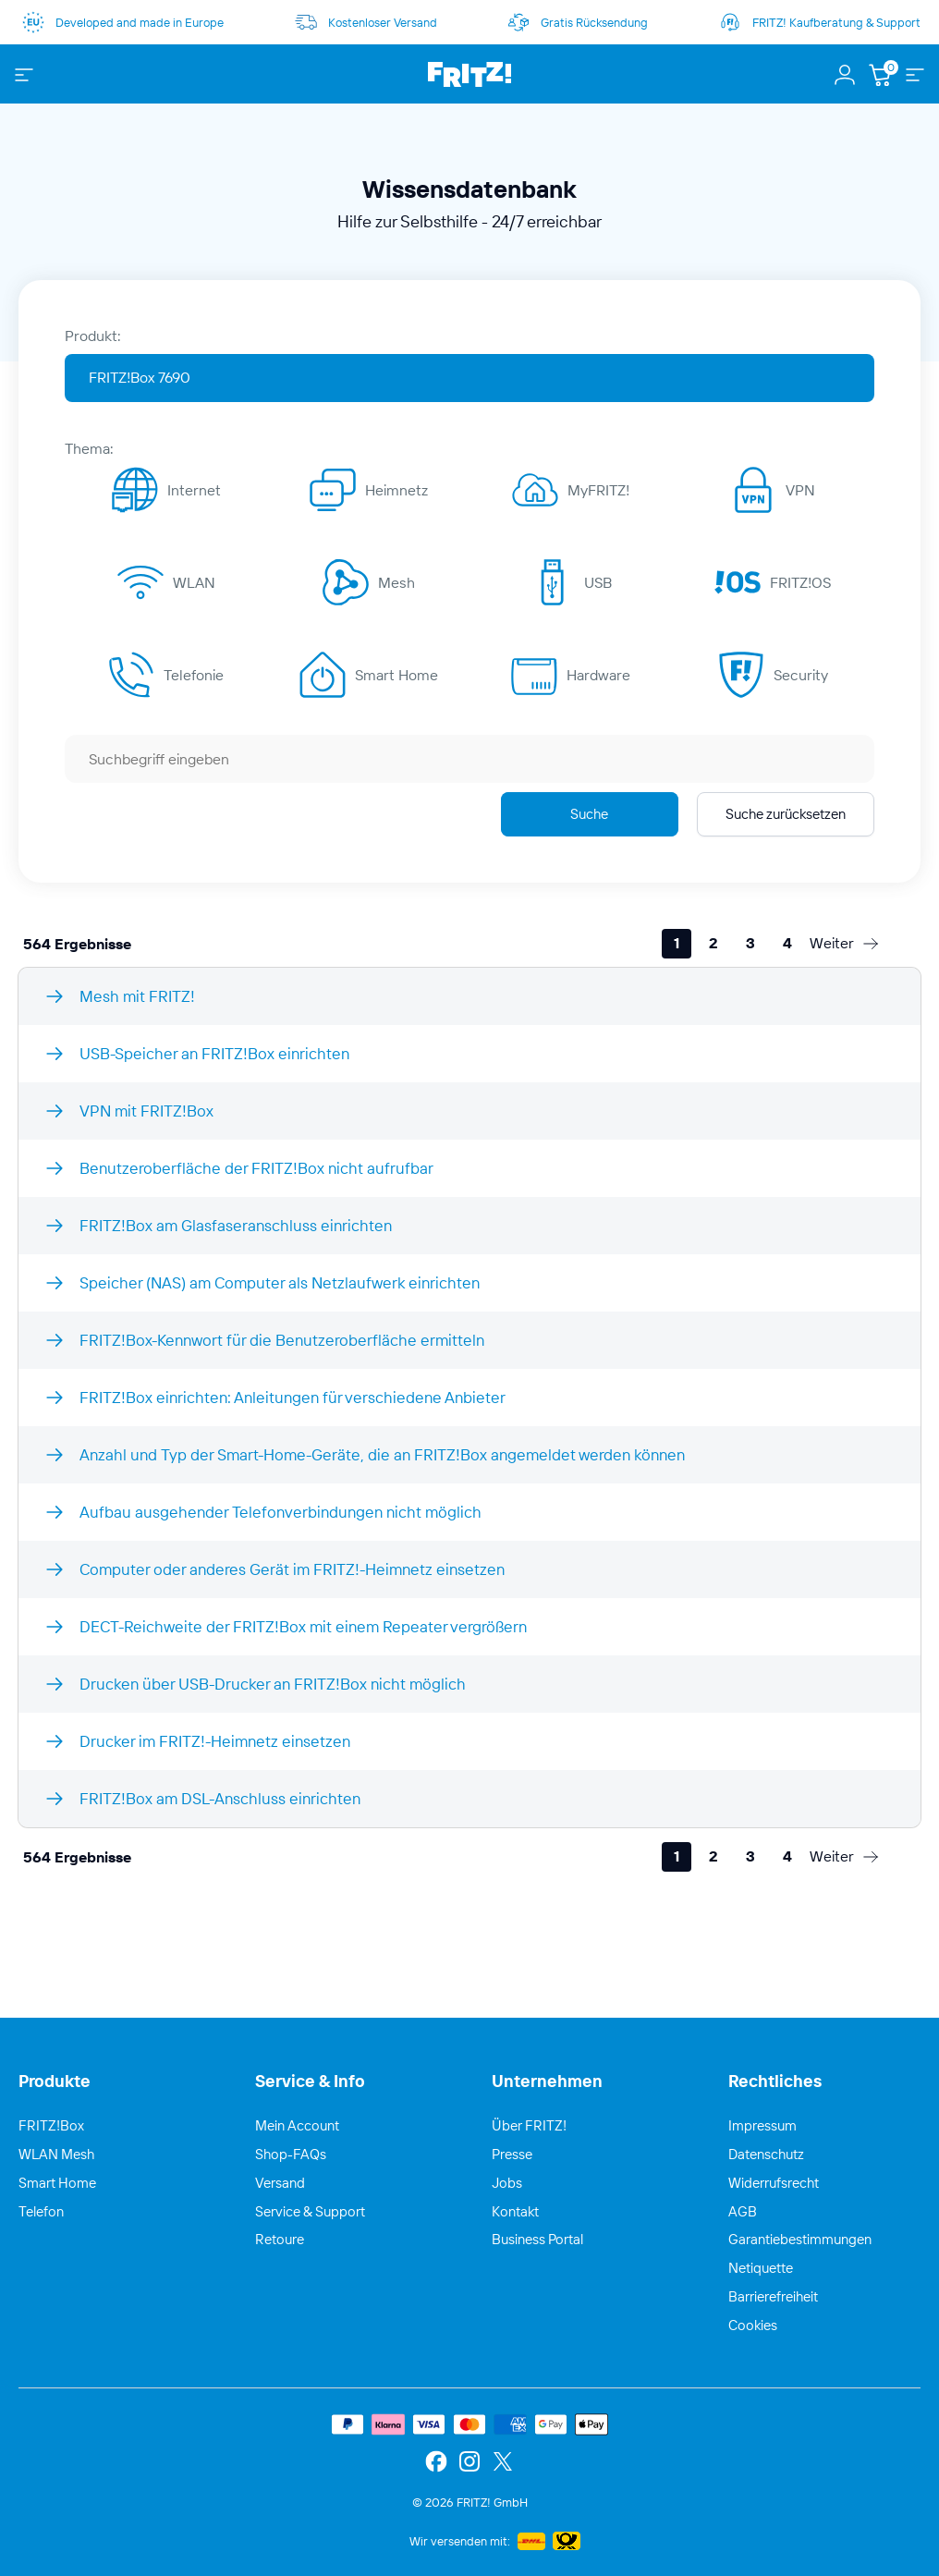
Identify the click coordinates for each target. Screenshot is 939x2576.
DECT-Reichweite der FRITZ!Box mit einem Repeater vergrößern (303, 1626)
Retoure (279, 2239)
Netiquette (760, 2268)
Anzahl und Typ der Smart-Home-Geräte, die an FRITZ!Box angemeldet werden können (382, 1454)
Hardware (598, 674)
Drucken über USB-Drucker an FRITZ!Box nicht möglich (272, 1683)
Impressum (762, 2125)
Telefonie (194, 674)
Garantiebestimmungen (800, 2239)
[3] (750, 943)
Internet (194, 490)
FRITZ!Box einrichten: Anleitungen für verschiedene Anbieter (292, 1397)
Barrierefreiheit (773, 2296)
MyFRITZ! (598, 490)
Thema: (89, 448)
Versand (280, 2182)
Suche (589, 814)
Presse (512, 2154)
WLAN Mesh (56, 2154)
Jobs (507, 2182)
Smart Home (396, 674)
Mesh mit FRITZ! (137, 996)
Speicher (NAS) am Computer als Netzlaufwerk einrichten (279, 1282)
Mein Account (297, 2125)
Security (801, 674)
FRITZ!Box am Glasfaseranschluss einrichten (235, 1225)
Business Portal (537, 2239)
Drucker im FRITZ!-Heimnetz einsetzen (214, 1741)
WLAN (194, 582)
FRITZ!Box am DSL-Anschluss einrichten (219, 1798)
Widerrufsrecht (773, 2182)
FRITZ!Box (51, 2125)
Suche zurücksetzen (786, 814)
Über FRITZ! (529, 2125)
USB (598, 582)
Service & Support (310, 2211)
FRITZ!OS (800, 582)
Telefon (41, 2211)
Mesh (396, 582)
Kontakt (515, 2211)
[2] (713, 943)
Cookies (752, 2325)
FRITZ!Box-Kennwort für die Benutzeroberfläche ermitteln (281, 1339)
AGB (742, 2211)
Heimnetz (396, 490)
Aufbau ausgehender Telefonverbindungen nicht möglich (280, 1511)
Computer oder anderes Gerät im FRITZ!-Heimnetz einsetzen (292, 1569)
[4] (787, 943)
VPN (800, 490)
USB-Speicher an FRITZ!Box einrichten (214, 1053)
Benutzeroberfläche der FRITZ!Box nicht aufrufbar (256, 1168)
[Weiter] (845, 943)
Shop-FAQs (290, 2154)
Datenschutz (766, 2154)
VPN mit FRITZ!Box (146, 1110)
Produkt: (93, 335)
